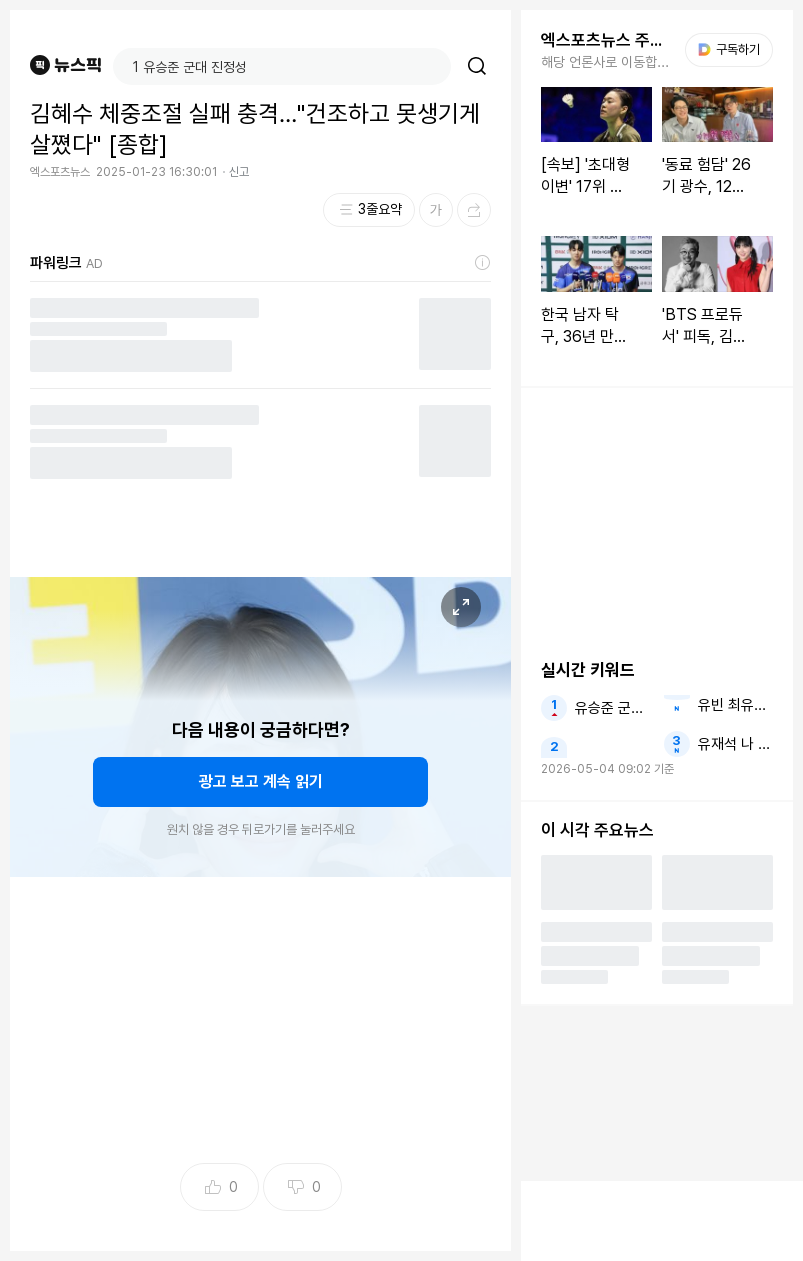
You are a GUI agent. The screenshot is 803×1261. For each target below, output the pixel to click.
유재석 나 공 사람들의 (735, 744)
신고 (239, 172)
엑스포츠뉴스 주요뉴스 (607, 40)
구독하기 (729, 49)
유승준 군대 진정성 (612, 708)
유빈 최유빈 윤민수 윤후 (735, 705)
